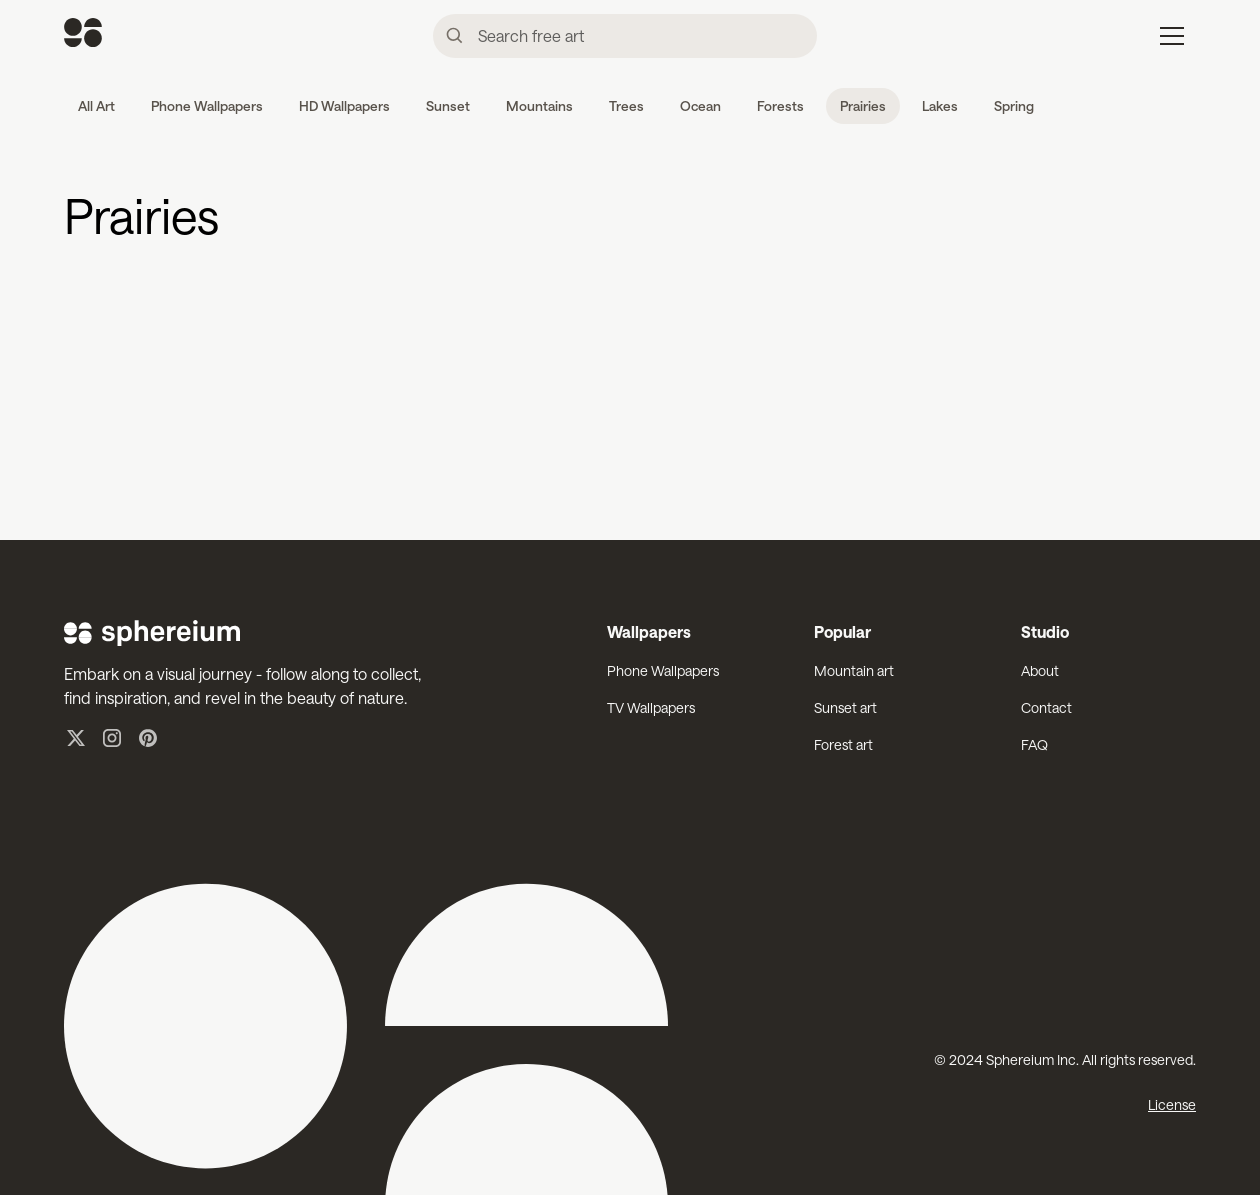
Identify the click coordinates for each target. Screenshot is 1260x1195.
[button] (1172, 36)
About (1040, 670)
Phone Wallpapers (663, 670)
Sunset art (845, 707)
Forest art (843, 744)
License (1172, 1104)
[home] (83, 35)
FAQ (1034, 744)
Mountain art (854, 670)
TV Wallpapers (651, 707)
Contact (1046, 707)
